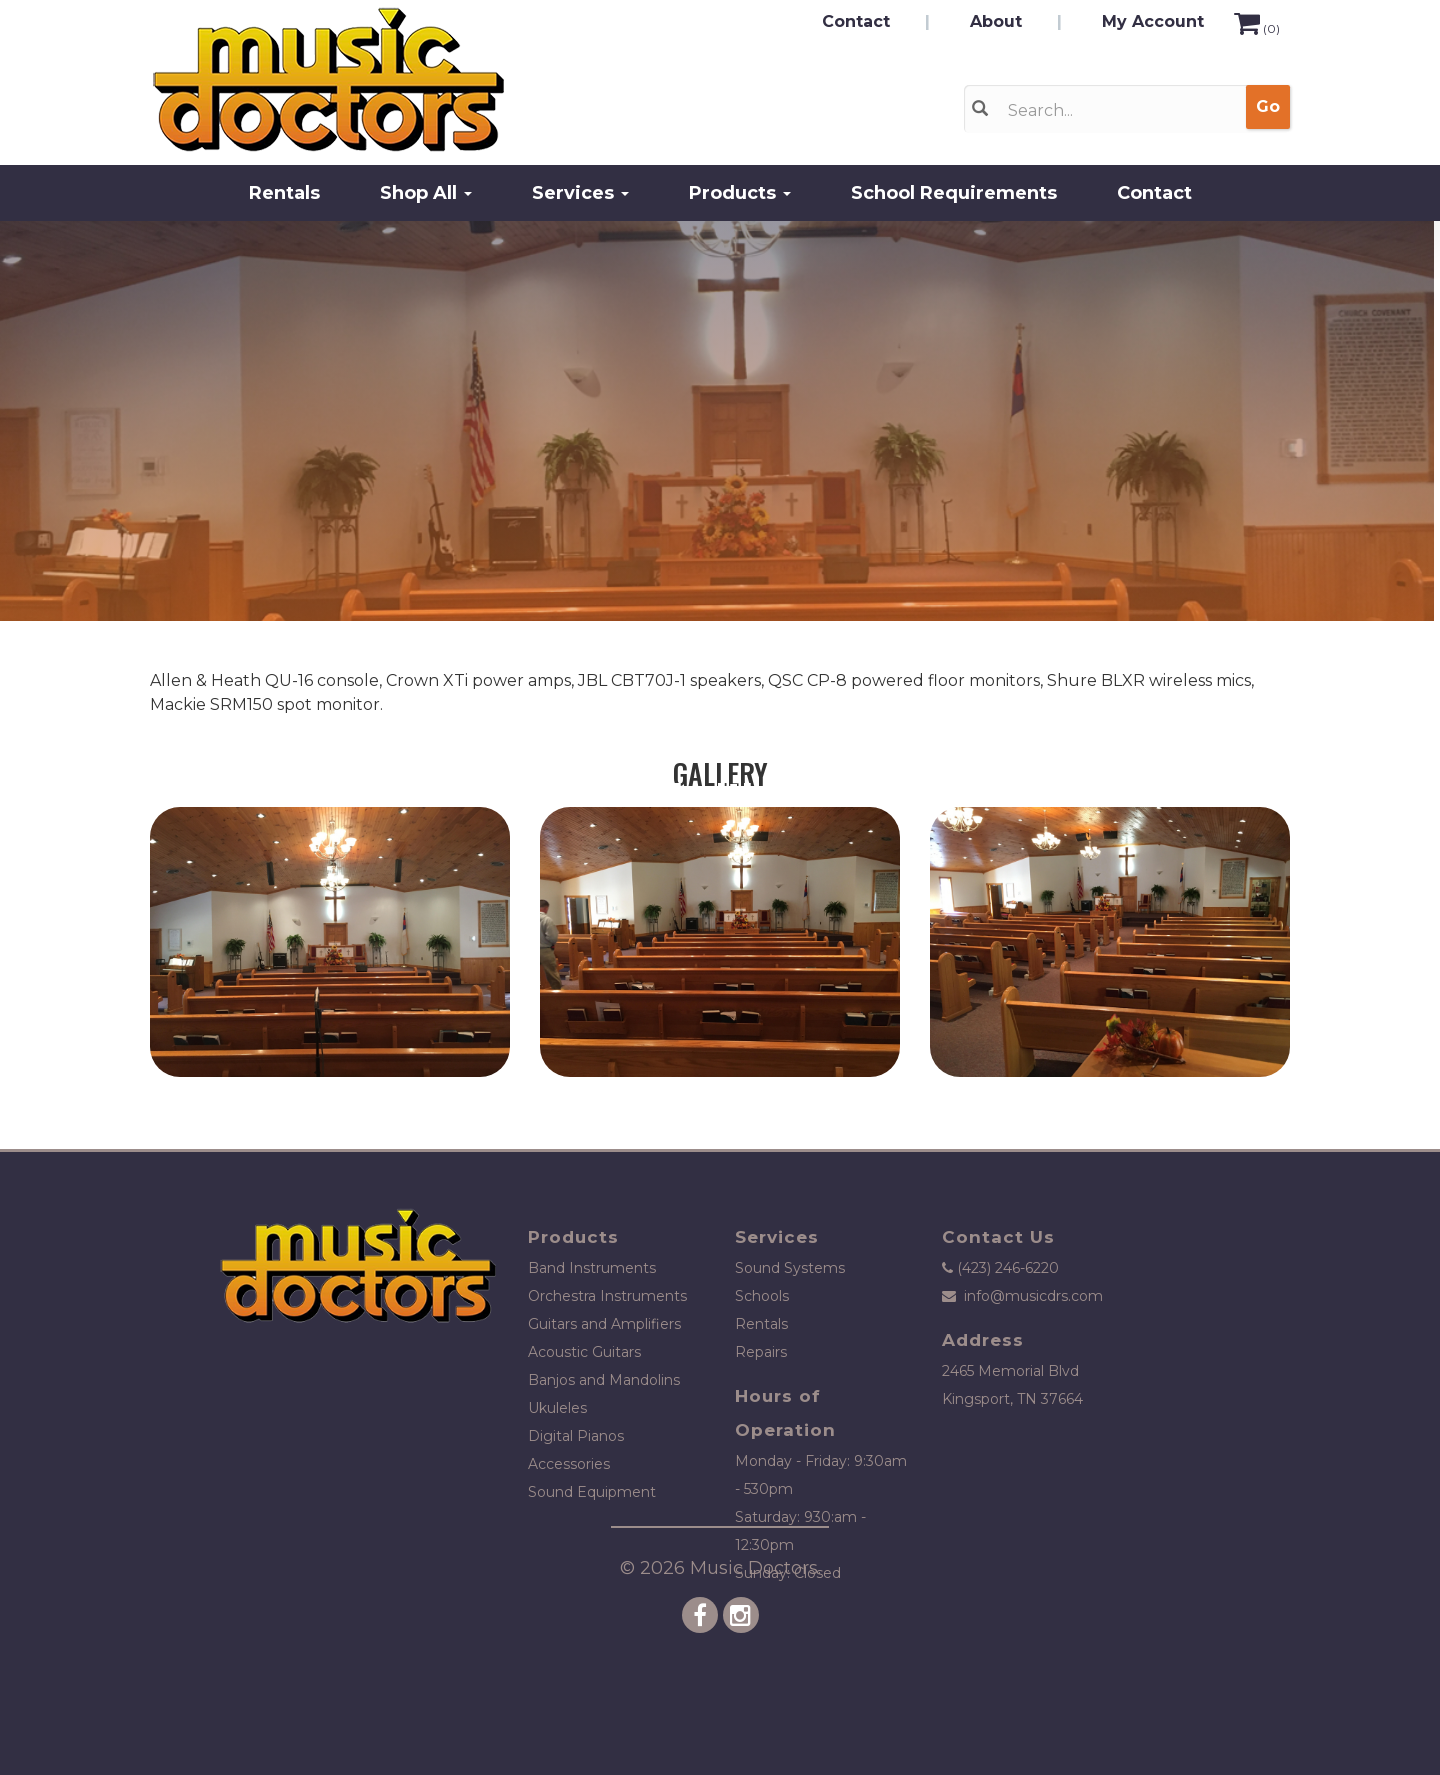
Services (580, 193)
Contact (856, 21)
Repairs (761, 1352)
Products (740, 193)
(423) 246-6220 (1008, 1268)
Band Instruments (592, 1268)
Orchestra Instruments (607, 1296)
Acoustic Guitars (584, 1352)
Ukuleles (557, 1408)
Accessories (569, 1464)
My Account (1153, 21)
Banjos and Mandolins (604, 1380)
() (1257, 28)
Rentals (284, 193)
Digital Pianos (576, 1436)
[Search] (1112, 110)
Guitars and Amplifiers (604, 1324)
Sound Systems (790, 1268)
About (996, 21)
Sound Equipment (592, 1492)
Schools (762, 1296)
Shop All (426, 193)
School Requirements (954, 193)
